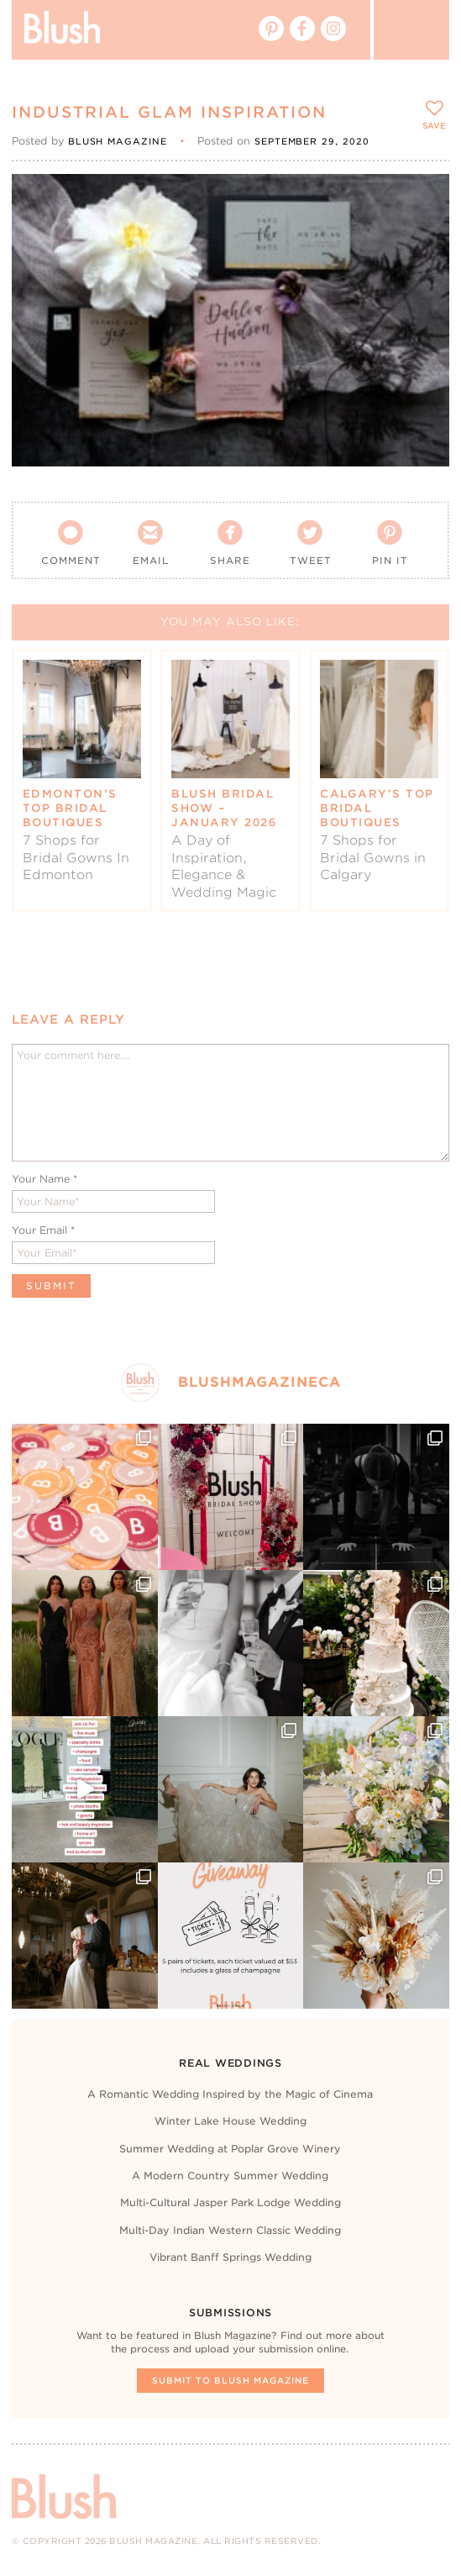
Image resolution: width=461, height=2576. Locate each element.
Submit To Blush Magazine (230, 2380)
